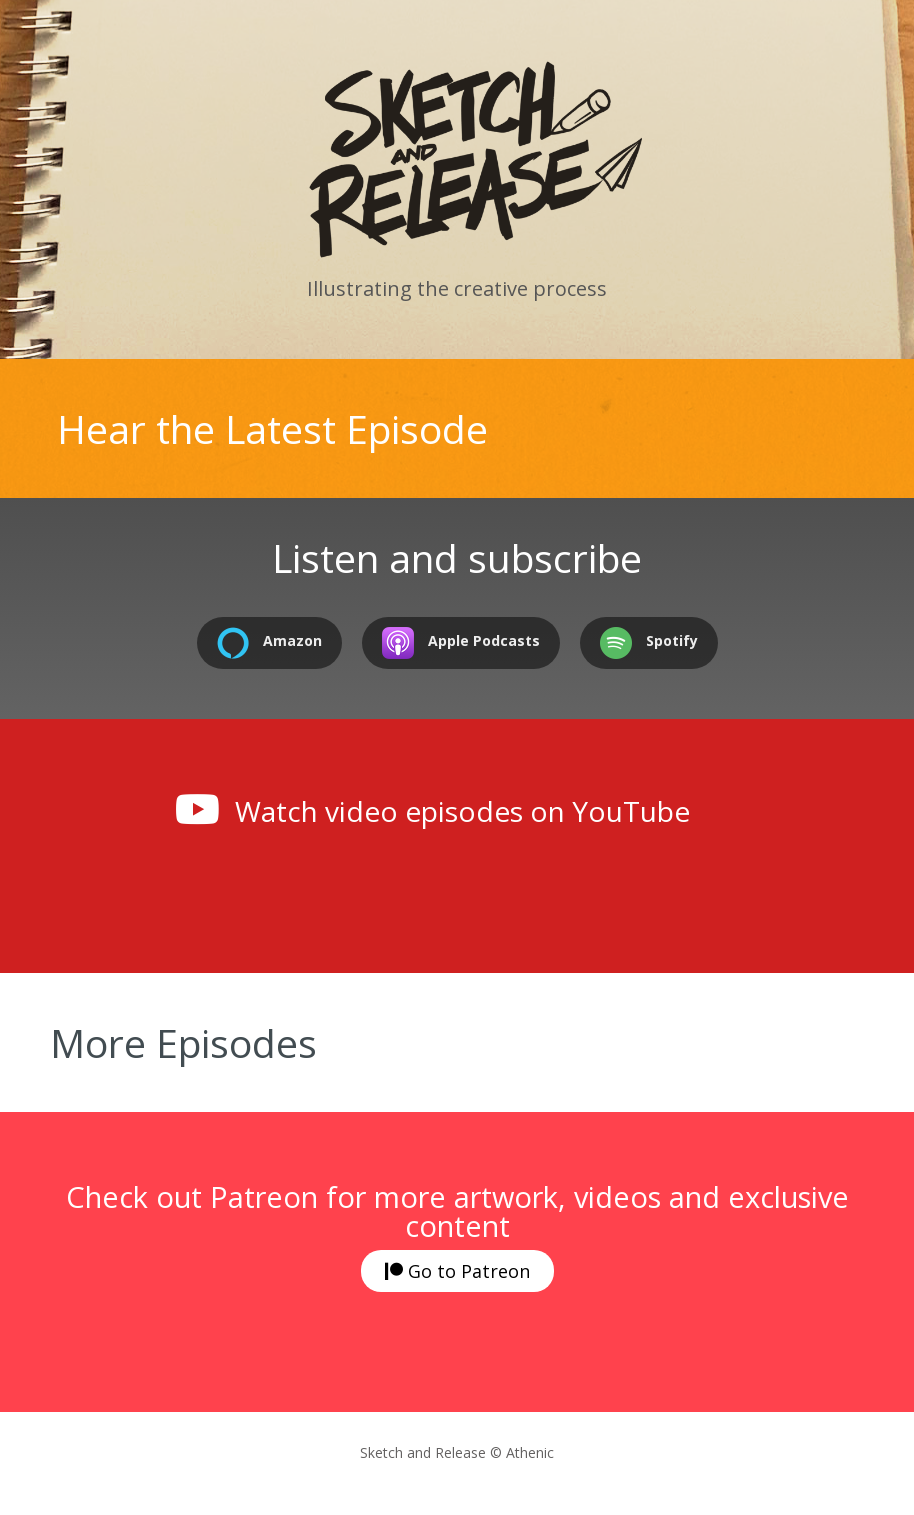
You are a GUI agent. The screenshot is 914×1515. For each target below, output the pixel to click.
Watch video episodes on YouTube (462, 811)
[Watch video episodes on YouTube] (197, 809)
